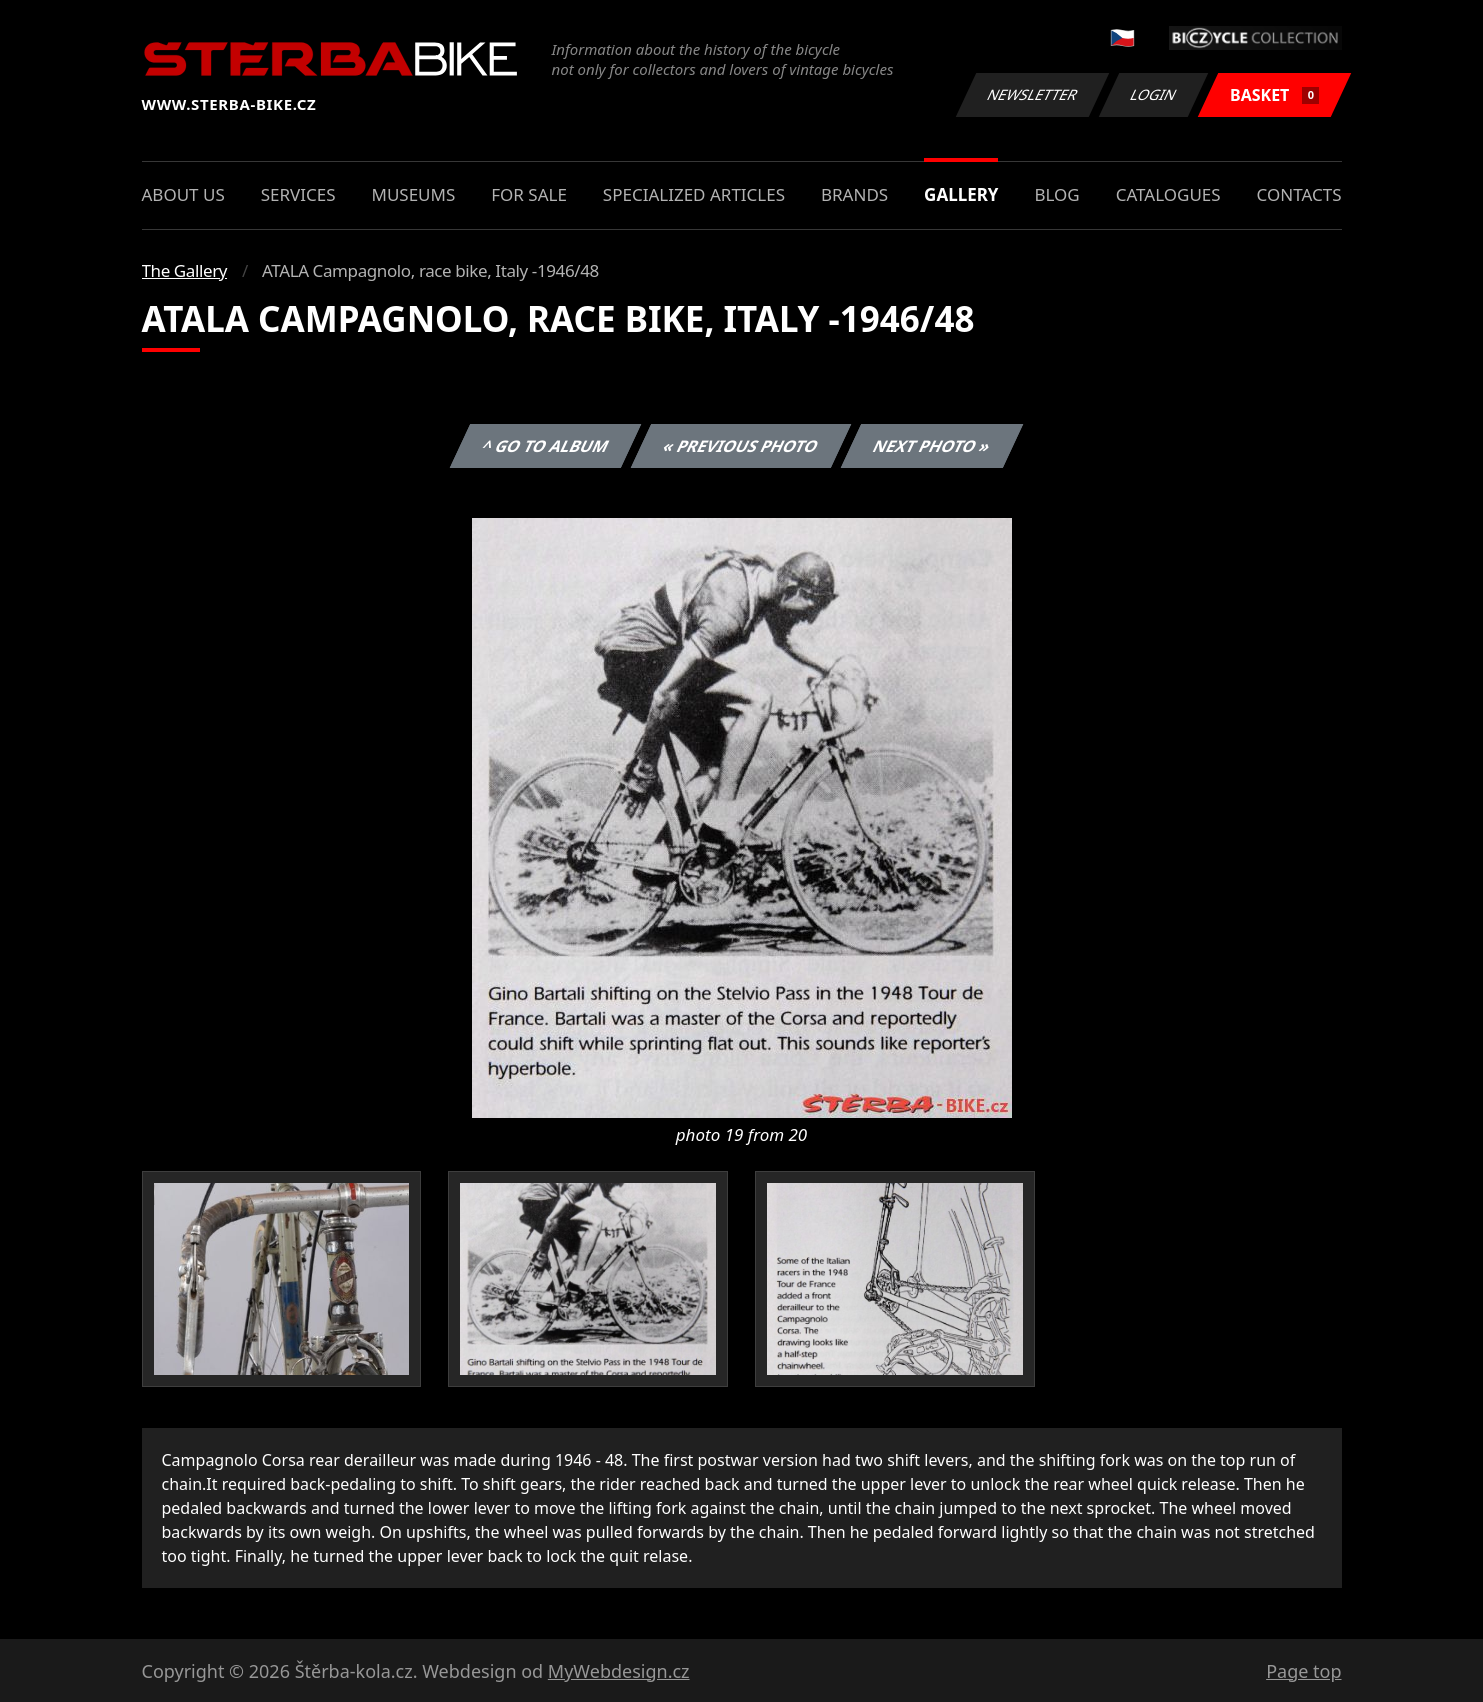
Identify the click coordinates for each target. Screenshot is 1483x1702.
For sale (529, 194)
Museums (413, 194)
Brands (854, 194)
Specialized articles (694, 194)
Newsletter (1033, 94)
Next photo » (932, 446)
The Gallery (185, 270)
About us (183, 194)
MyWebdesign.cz (619, 1671)
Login (1154, 94)
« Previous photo (741, 446)
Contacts (1299, 194)
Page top (1303, 1671)
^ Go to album (546, 446)
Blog (1056, 194)
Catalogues (1168, 194)
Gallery (961, 194)
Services (298, 194)
